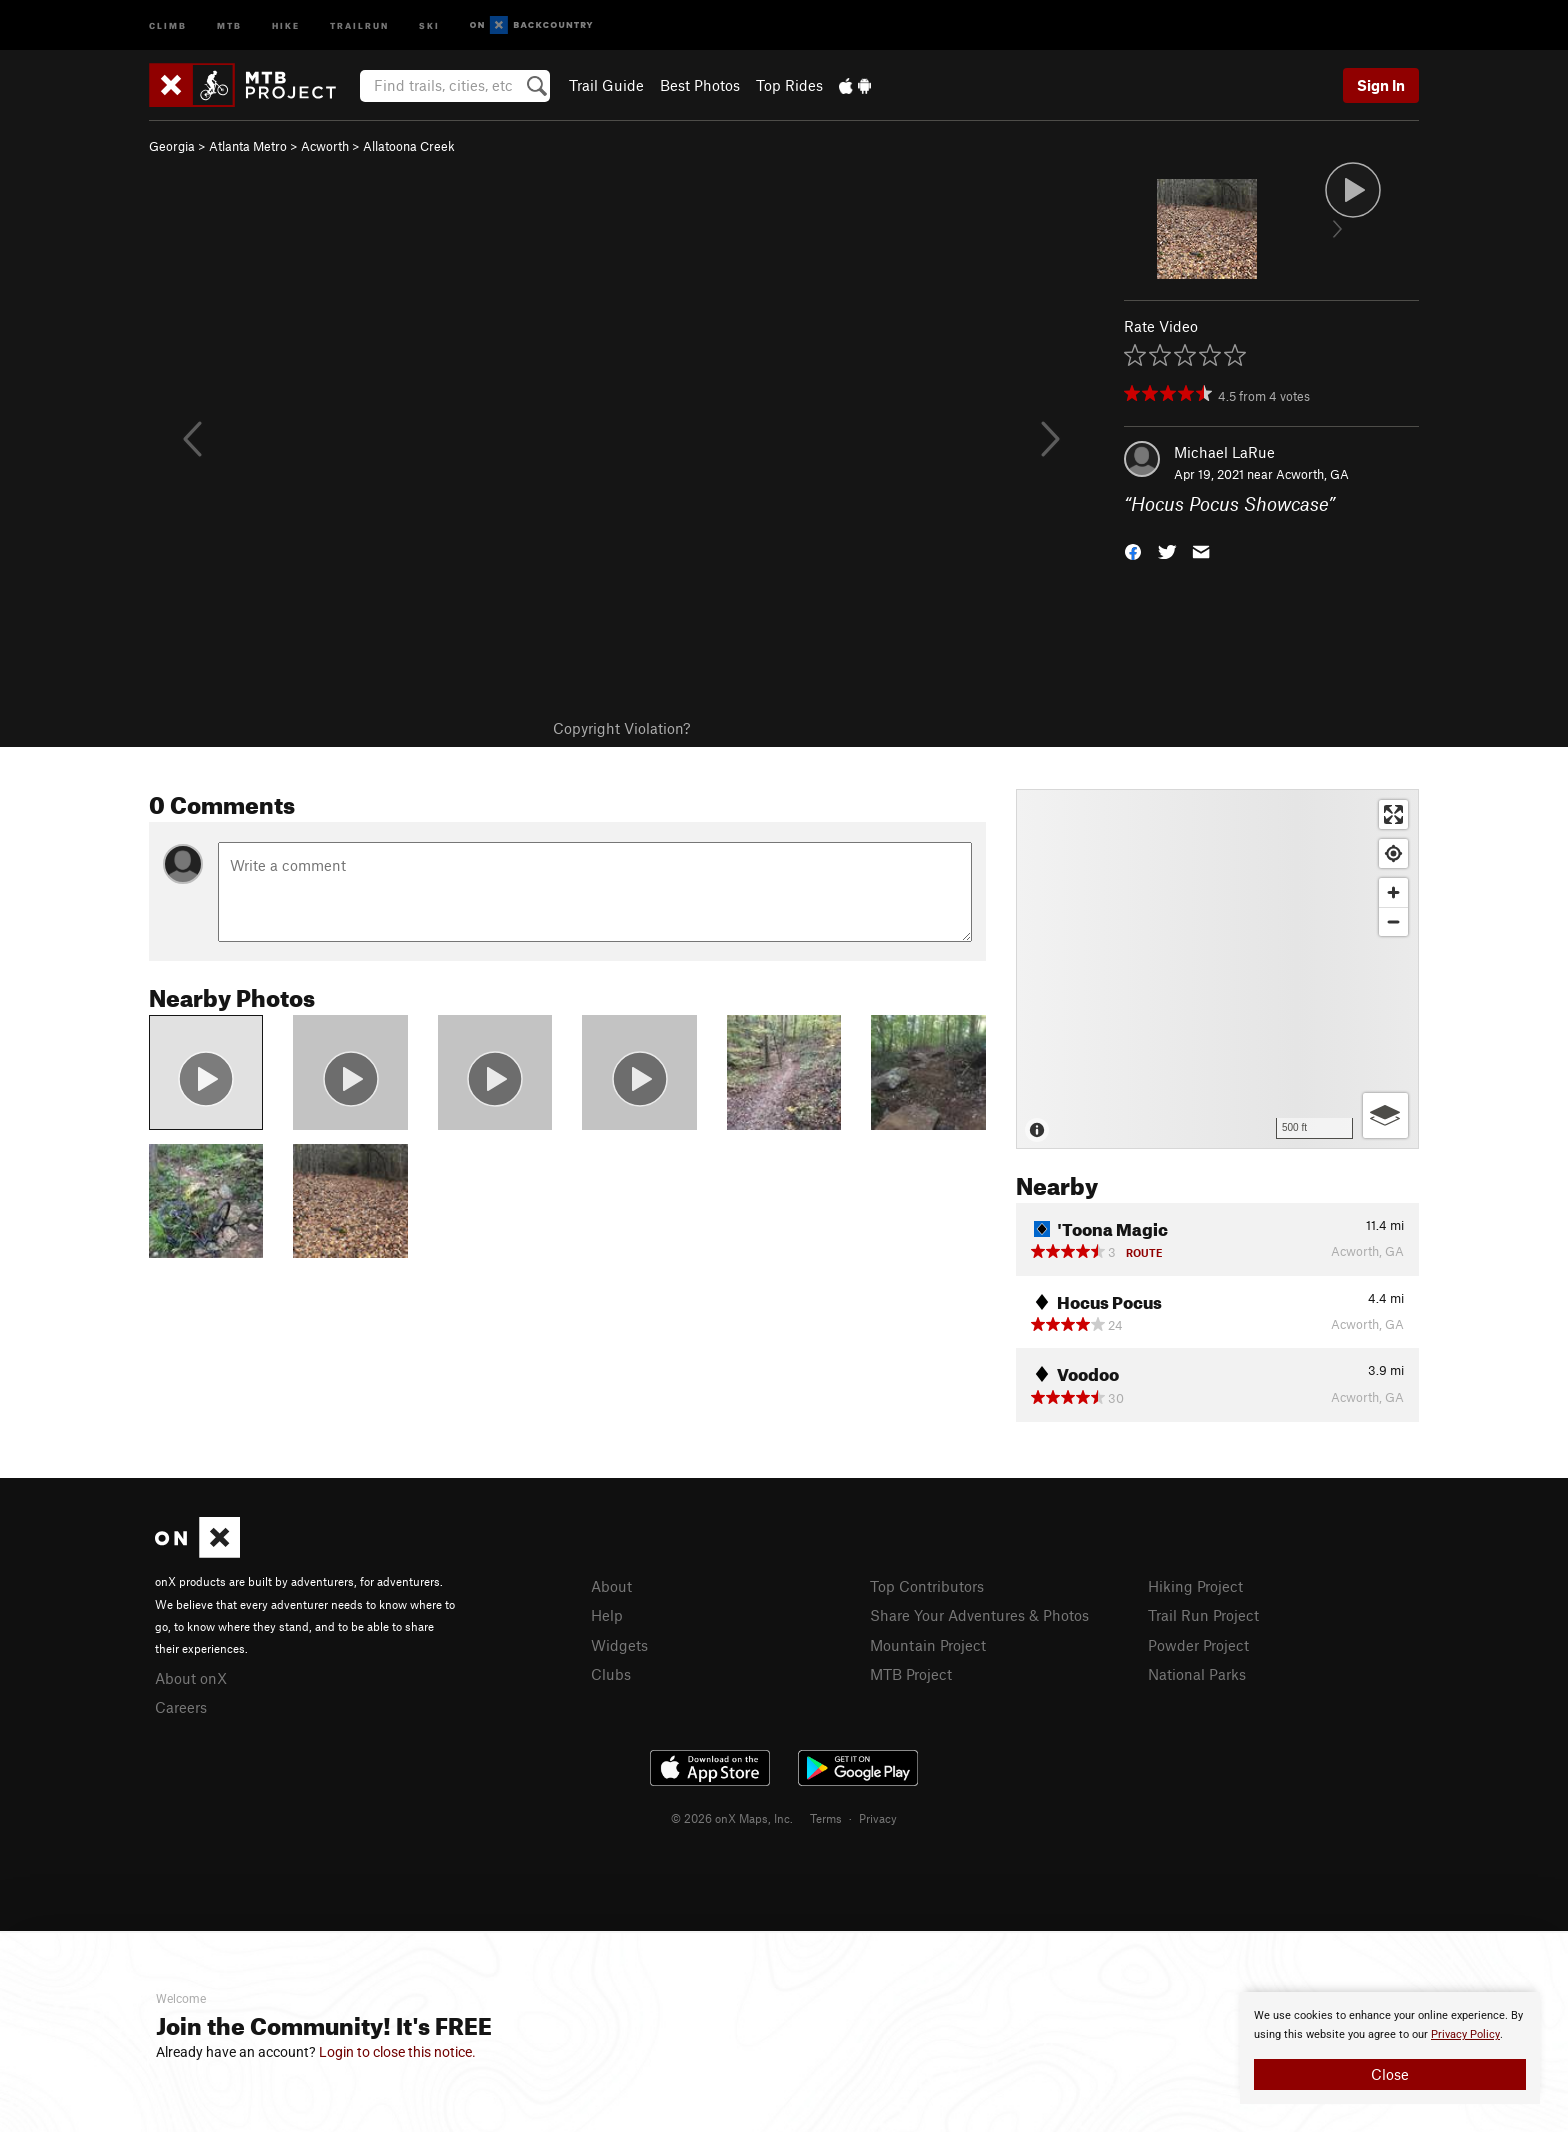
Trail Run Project (1203, 1615)
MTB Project (911, 1674)
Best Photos (700, 85)
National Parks (1197, 1674)
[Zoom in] (1393, 892)
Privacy (878, 1818)
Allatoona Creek (409, 146)
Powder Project (1198, 1645)
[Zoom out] (1393, 921)
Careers (181, 1707)
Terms (826, 1818)
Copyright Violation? (621, 728)
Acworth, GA (1312, 474)
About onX (191, 1678)
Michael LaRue (1224, 452)
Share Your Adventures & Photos (979, 1615)
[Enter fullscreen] (1393, 814)
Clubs (611, 1674)
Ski (429, 24)
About (611, 1586)
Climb (168, 24)
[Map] (1217, 969)
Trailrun (359, 24)
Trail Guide (606, 85)
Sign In (1381, 85)
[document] (1390, 2048)
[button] (1133, 550)
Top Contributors (927, 1586)
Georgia (172, 146)
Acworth (325, 146)
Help (607, 1615)
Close (1390, 2074)
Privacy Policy (1465, 2034)
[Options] (1385, 1115)
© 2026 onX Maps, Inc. (732, 1818)
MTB (229, 24)
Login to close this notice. (397, 2052)
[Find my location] (1393, 853)
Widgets (619, 1645)
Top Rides (789, 85)
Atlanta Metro (248, 146)
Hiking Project (1195, 1586)
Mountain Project (928, 1645)
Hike (286, 24)
